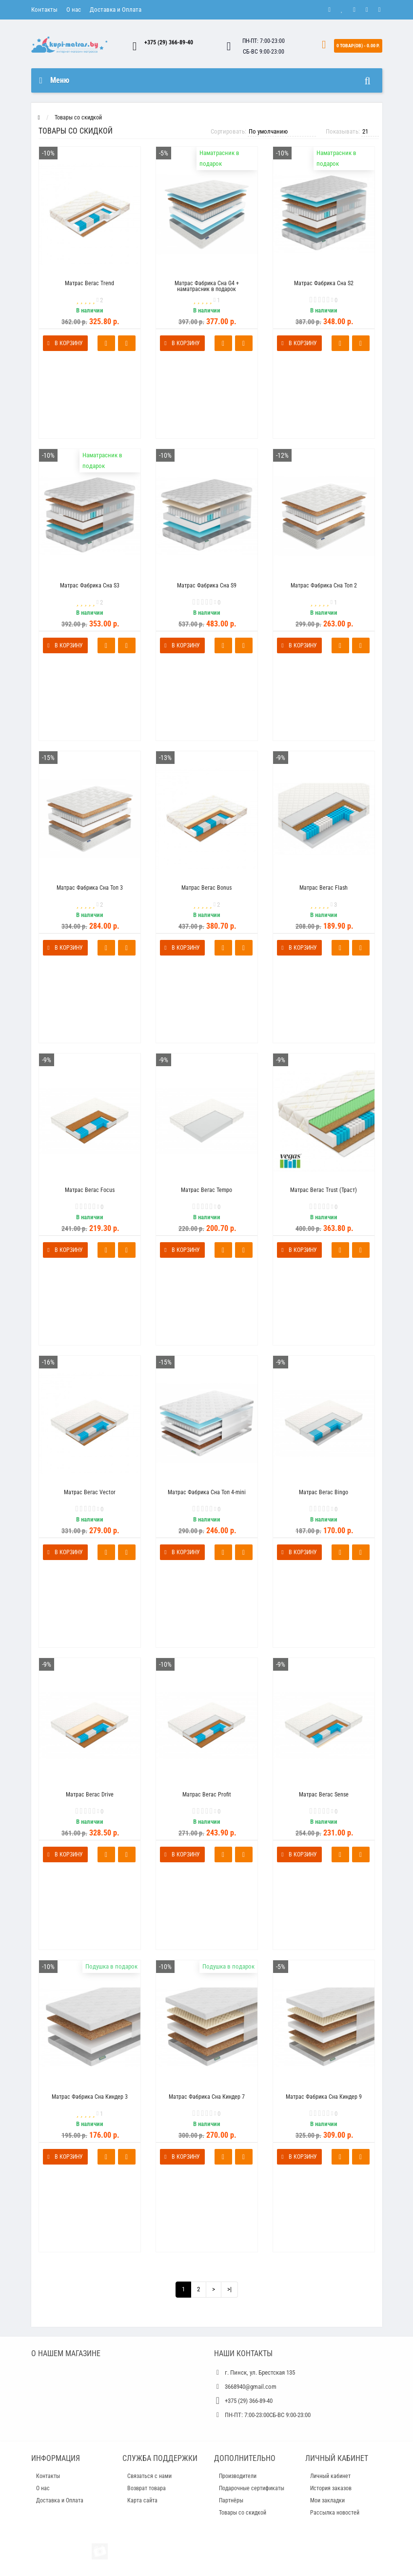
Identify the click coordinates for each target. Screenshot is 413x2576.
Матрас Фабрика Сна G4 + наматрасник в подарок (207, 286)
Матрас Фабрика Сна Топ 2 (324, 585)
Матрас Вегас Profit (206, 1794)
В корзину (64, 343)
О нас (73, 9)
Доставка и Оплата (115, 9)
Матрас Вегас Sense (324, 1794)
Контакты (44, 9)
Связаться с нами (149, 2476)
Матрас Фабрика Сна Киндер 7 (207, 2097)
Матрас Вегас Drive (90, 1794)
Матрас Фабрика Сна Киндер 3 (90, 2097)
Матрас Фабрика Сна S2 (324, 283)
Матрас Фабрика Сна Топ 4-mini (207, 1492)
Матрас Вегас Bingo (323, 1492)
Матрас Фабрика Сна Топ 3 (90, 888)
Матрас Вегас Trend (89, 283)
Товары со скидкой (78, 117)
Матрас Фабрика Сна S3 (89, 585)
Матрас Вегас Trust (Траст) (323, 1190)
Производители (237, 2476)
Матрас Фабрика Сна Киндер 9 (324, 2097)
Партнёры (231, 2500)
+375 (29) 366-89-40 (168, 42)
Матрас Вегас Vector (90, 1492)
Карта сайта (142, 2500)
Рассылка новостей (334, 2512)
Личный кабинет (330, 2476)
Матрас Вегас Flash (323, 888)
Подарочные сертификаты (251, 2488)
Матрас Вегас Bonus (206, 888)
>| (229, 2289)
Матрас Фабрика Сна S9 (206, 585)
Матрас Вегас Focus (90, 1190)
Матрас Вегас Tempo (206, 1190)
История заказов (331, 2488)
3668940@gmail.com (250, 2386)
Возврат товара (146, 2488)
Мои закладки (327, 2500)
